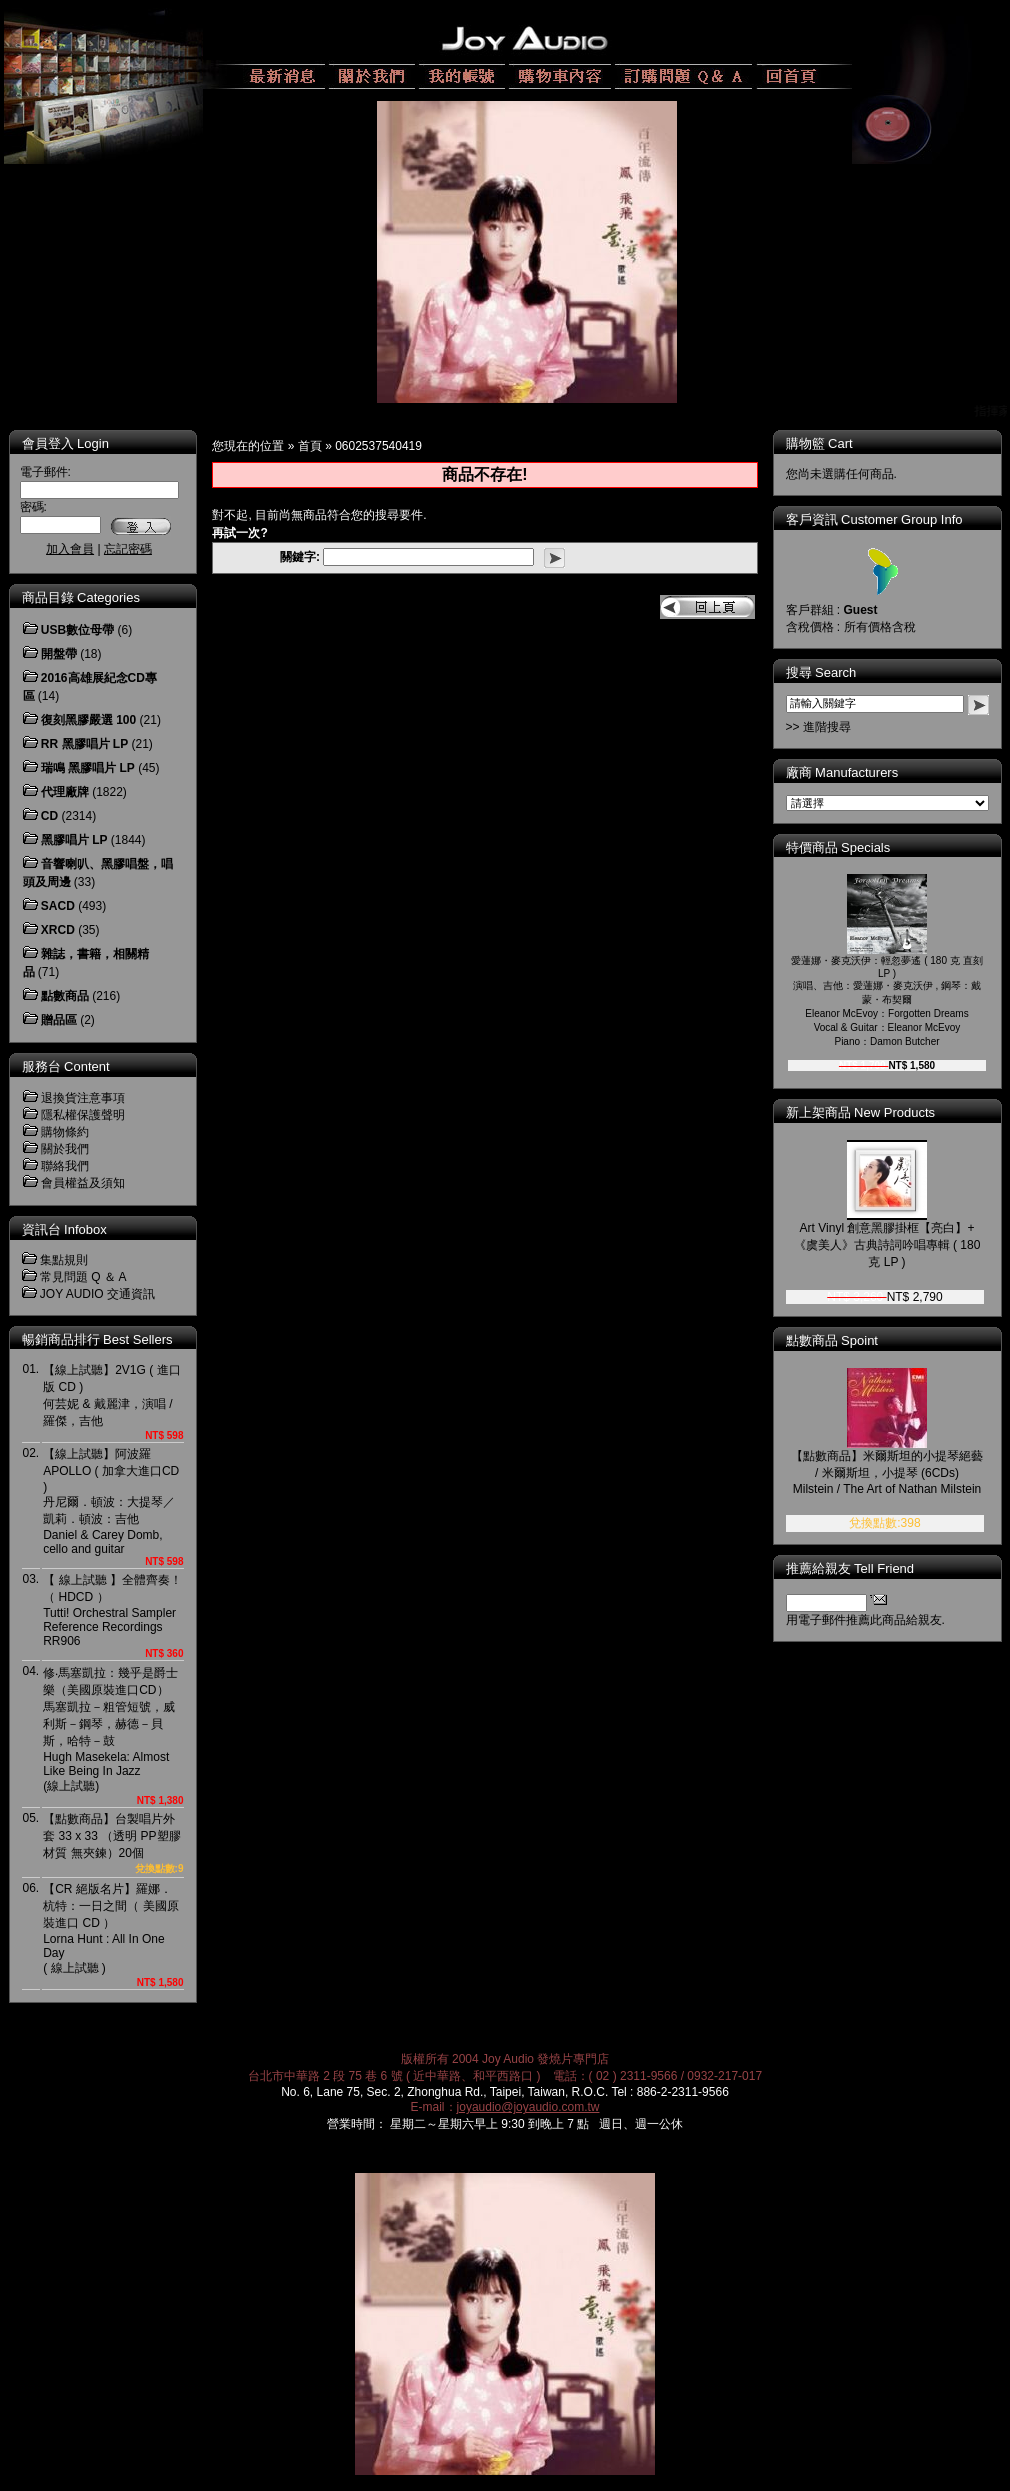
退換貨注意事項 (83, 1098)
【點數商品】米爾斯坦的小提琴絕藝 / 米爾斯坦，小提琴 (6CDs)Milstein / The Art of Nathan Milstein (887, 1472)
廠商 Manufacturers (842, 772)
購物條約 (65, 1132)
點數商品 (65, 996)
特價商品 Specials (838, 847)
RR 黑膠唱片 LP (84, 744)
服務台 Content (66, 1066)
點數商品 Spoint (832, 1340)
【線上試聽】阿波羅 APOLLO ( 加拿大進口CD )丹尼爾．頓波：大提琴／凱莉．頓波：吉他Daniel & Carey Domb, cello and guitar (111, 1501)
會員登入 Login (65, 443)
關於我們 (65, 1149)
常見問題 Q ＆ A (83, 1277)
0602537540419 (378, 446)
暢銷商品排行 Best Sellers (97, 1339)
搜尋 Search (821, 672)
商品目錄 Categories (81, 597)
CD (49, 816)
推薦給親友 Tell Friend (850, 1568)
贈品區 (59, 1020)
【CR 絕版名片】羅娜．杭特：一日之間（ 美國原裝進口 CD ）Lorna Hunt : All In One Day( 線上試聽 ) (110, 1928)
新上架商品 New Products (861, 1112)
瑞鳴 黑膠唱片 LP (88, 768)
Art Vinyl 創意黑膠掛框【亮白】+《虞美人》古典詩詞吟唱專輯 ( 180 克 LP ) (887, 1245)
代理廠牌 (65, 792)
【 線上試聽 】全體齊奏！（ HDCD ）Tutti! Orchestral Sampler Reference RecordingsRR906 (112, 1610)
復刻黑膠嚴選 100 (88, 720)
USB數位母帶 (77, 630)
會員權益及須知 (83, 1183)
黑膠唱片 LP (74, 840)
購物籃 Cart (819, 443)
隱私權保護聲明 (83, 1115)
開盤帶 (59, 654)
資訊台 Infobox (64, 1229)
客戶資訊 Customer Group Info (874, 519)
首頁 (310, 446)
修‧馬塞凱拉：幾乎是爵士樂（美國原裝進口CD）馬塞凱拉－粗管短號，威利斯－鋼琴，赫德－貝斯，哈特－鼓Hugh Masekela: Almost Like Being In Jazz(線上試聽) (110, 1729)
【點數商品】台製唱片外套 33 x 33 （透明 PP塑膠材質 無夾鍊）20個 (111, 1836)
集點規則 (64, 1260)
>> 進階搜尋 (818, 727)
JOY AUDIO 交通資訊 (97, 1294)
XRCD (58, 930)
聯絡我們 (65, 1166)
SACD (58, 906)
